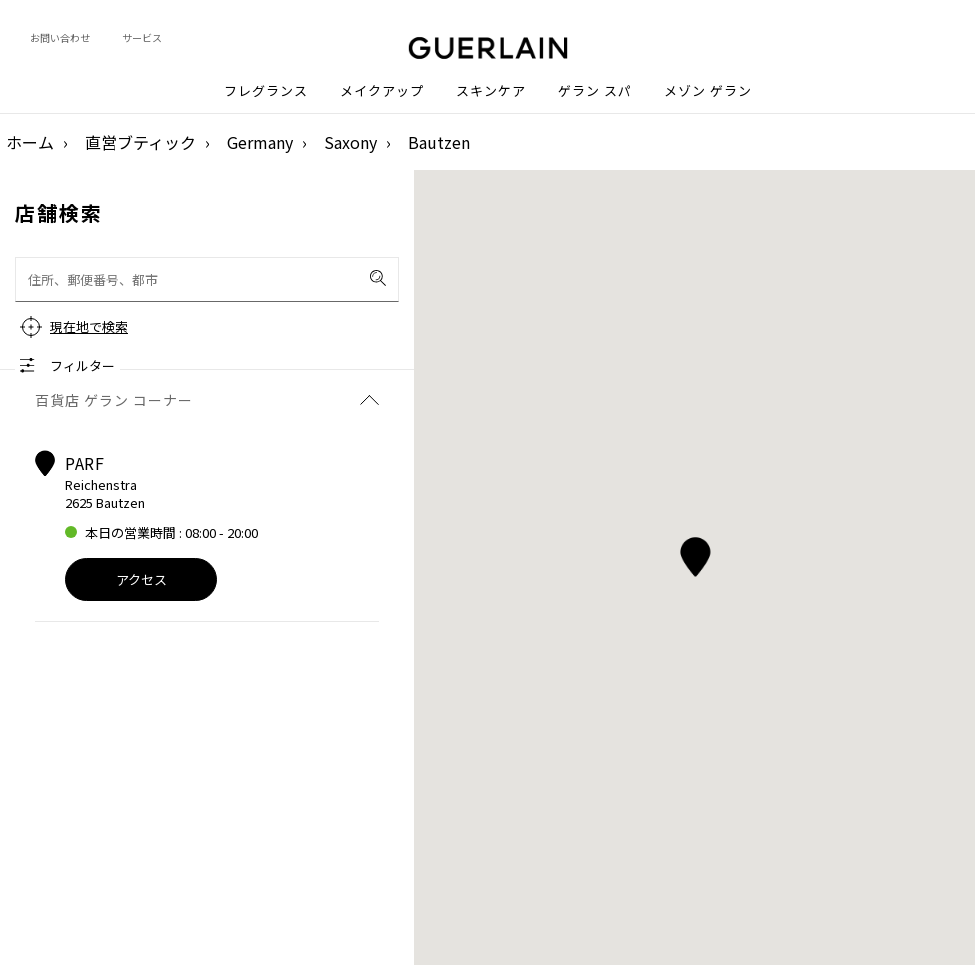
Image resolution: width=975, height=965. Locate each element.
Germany (260, 142)
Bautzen (439, 142)
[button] (694, 553)
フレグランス (266, 91)
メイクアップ (382, 91)
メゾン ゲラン (708, 91)
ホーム (30, 142)
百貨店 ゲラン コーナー (207, 400)
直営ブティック (140, 142)
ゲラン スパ (595, 91)
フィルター (82, 365)
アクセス (141, 579)
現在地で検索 (89, 326)
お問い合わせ (60, 37)
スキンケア (491, 91)
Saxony (350, 142)
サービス (142, 37)
